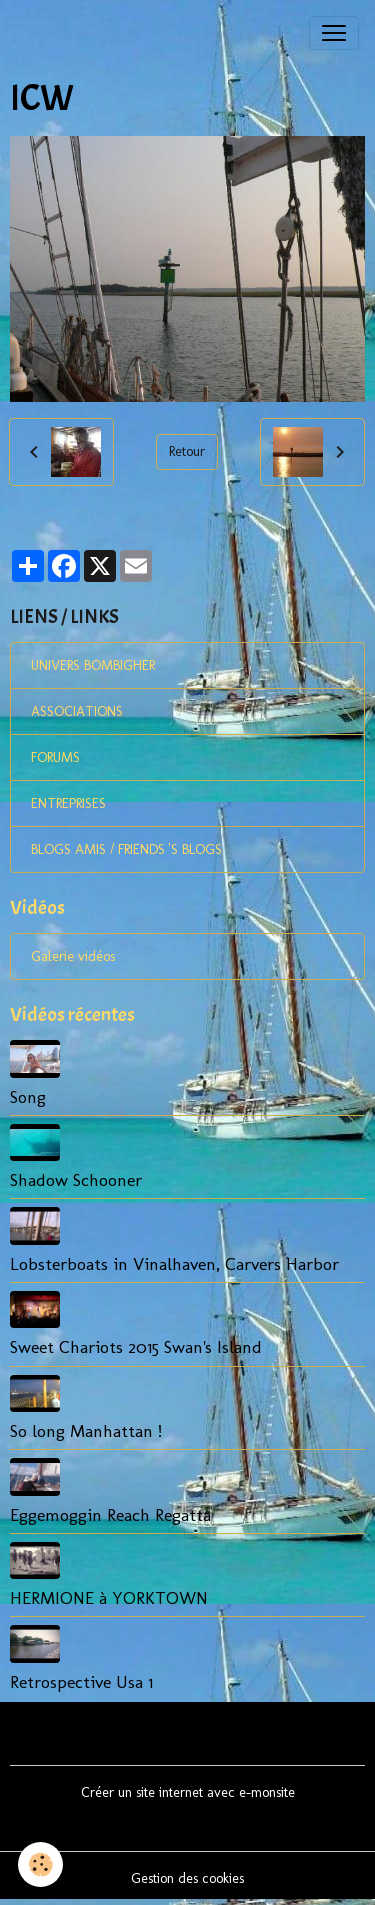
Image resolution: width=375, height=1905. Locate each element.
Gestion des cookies (187, 1878)
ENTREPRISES (68, 803)
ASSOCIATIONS (77, 711)
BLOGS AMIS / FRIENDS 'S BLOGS (126, 849)
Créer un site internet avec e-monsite (188, 1792)
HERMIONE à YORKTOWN (109, 1597)
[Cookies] (40, 1864)
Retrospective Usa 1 (81, 1681)
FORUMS (55, 757)
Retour (187, 451)
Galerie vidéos (73, 956)
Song (28, 1096)
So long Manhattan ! (86, 1430)
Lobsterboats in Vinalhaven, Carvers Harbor (174, 1263)
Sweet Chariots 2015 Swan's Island (136, 1346)
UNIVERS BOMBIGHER (93, 665)
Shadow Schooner (76, 1179)
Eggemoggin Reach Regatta (110, 1514)
